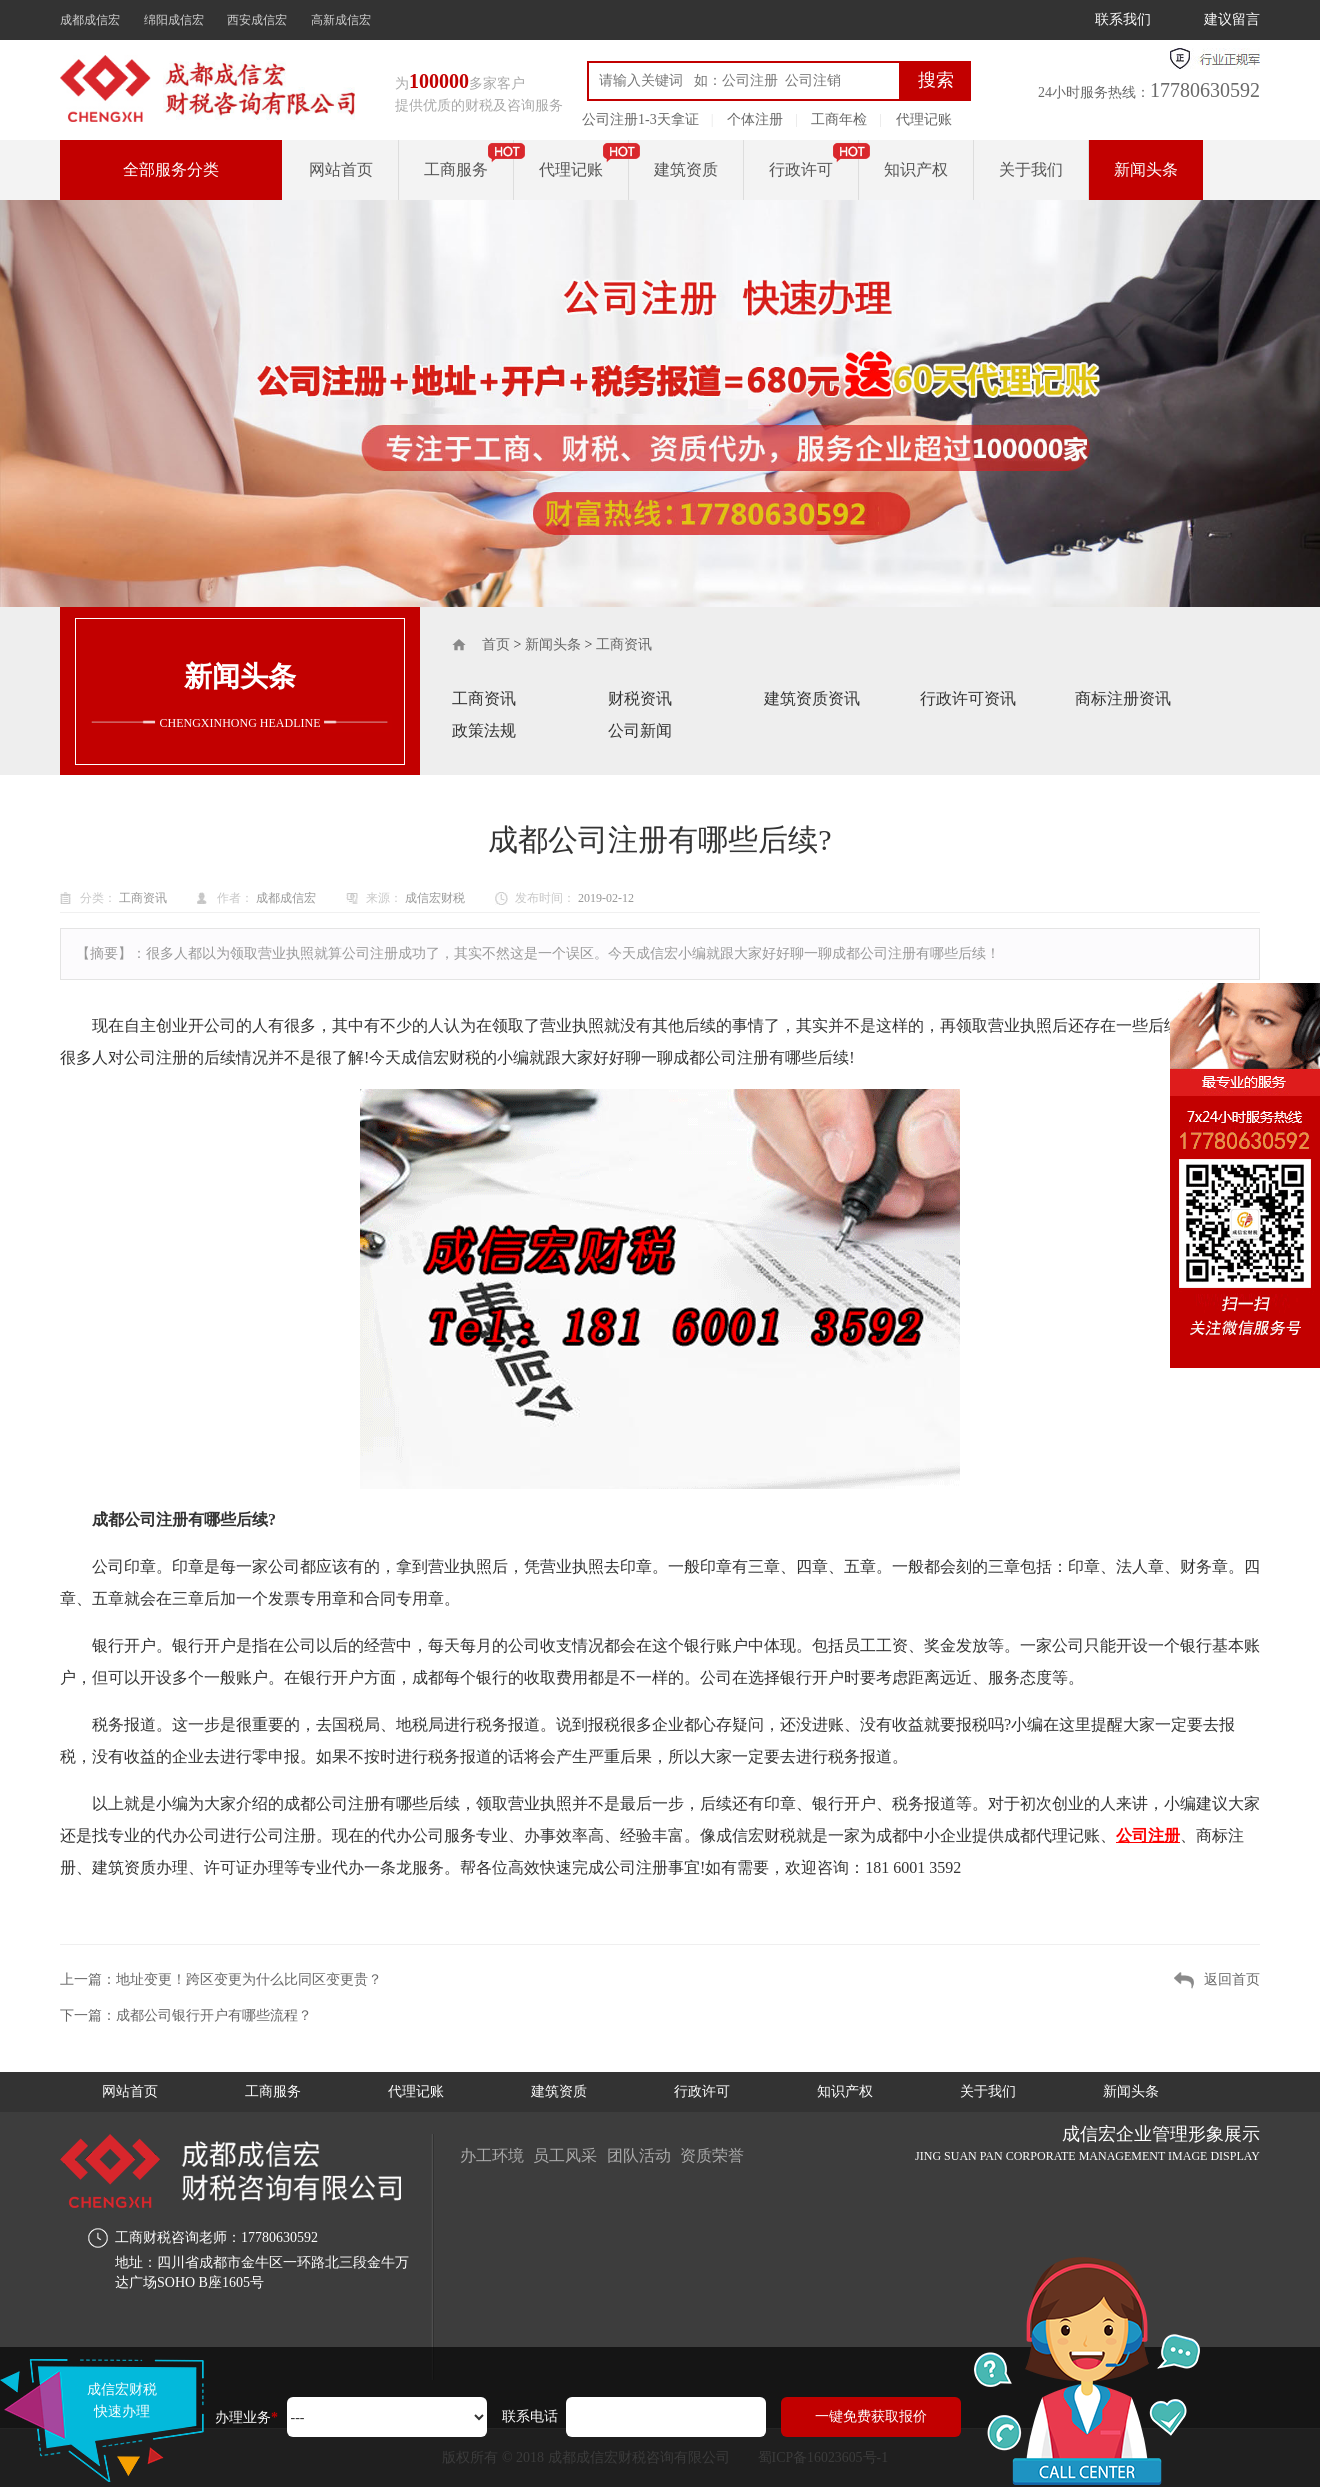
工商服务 (456, 169)
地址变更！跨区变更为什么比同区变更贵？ (249, 1979)
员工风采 (566, 2155)
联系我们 (1123, 19)
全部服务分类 (171, 169)
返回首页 (1232, 1979)
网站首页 (341, 169)
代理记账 (924, 119)
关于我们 (1031, 169)
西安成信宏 (257, 20)
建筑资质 (686, 169)
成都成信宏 (90, 20)
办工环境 (492, 2155)
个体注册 (755, 119)
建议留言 (1232, 19)
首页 (496, 644)
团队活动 (640, 2155)
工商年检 (839, 119)
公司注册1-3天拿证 (640, 119)
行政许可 (801, 169)
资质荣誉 (714, 2155)
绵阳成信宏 (174, 20)
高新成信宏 (341, 20)
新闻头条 (1146, 169)
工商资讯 (624, 644)
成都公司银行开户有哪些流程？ (214, 2015)
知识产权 (916, 169)
